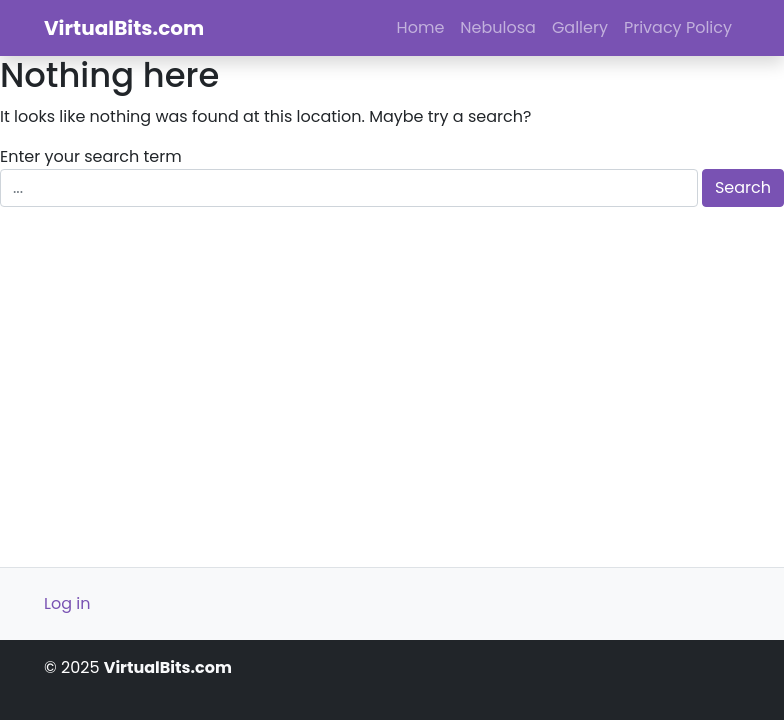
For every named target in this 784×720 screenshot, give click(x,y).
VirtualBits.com (124, 28)
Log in (67, 603)
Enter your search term (91, 156)
